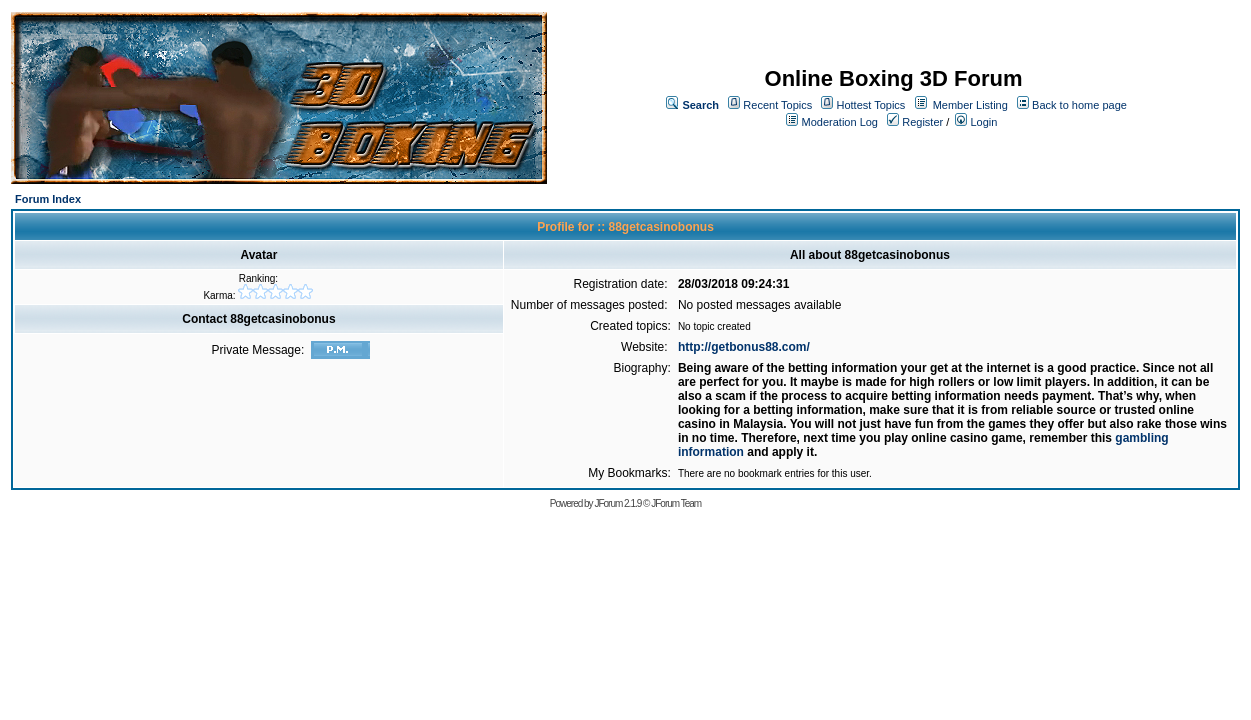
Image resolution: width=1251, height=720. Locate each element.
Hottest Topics (870, 105)
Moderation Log (840, 122)
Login (976, 122)
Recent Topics (777, 105)
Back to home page (1079, 105)
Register (915, 122)
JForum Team (676, 503)
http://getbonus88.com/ (744, 347)
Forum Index (48, 199)
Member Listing (970, 105)
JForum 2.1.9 (617, 503)
